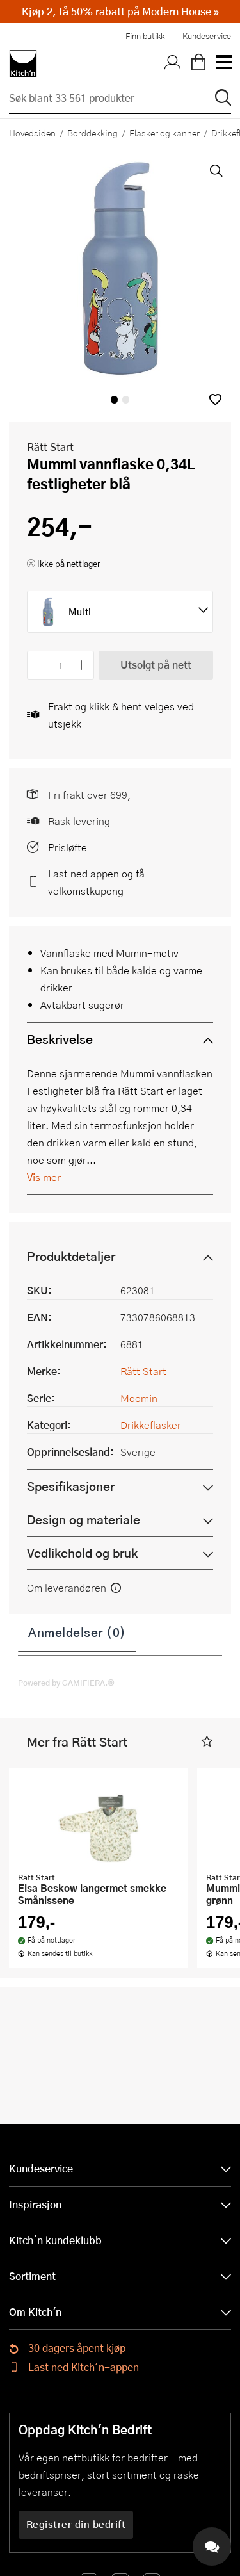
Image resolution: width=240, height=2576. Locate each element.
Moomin (138, 1397)
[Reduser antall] (39, 665)
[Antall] (60, 665)
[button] (215, 399)
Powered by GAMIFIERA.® (66, 1682)
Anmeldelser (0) (77, 1632)
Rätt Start (50, 446)
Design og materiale (83, 1519)
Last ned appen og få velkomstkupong (96, 882)
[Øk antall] (82, 665)
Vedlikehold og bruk (82, 1553)
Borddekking (92, 132)
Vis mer (44, 1177)
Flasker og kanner (164, 132)
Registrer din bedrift (76, 2524)
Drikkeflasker (150, 1424)
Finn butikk (144, 36)
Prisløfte (67, 847)
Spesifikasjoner (71, 1486)
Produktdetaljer (71, 1256)
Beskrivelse (60, 1039)
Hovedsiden (32, 132)
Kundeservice (206, 36)
